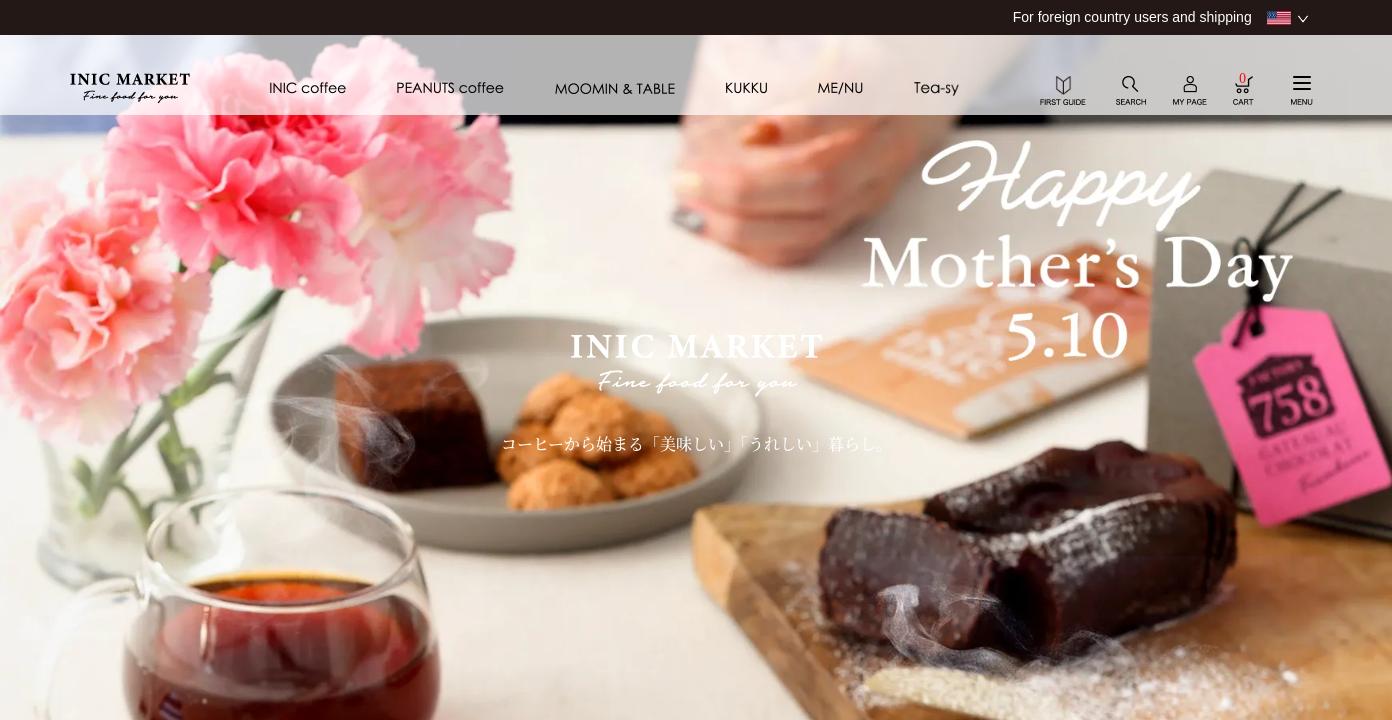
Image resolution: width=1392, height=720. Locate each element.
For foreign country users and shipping (1132, 17)
